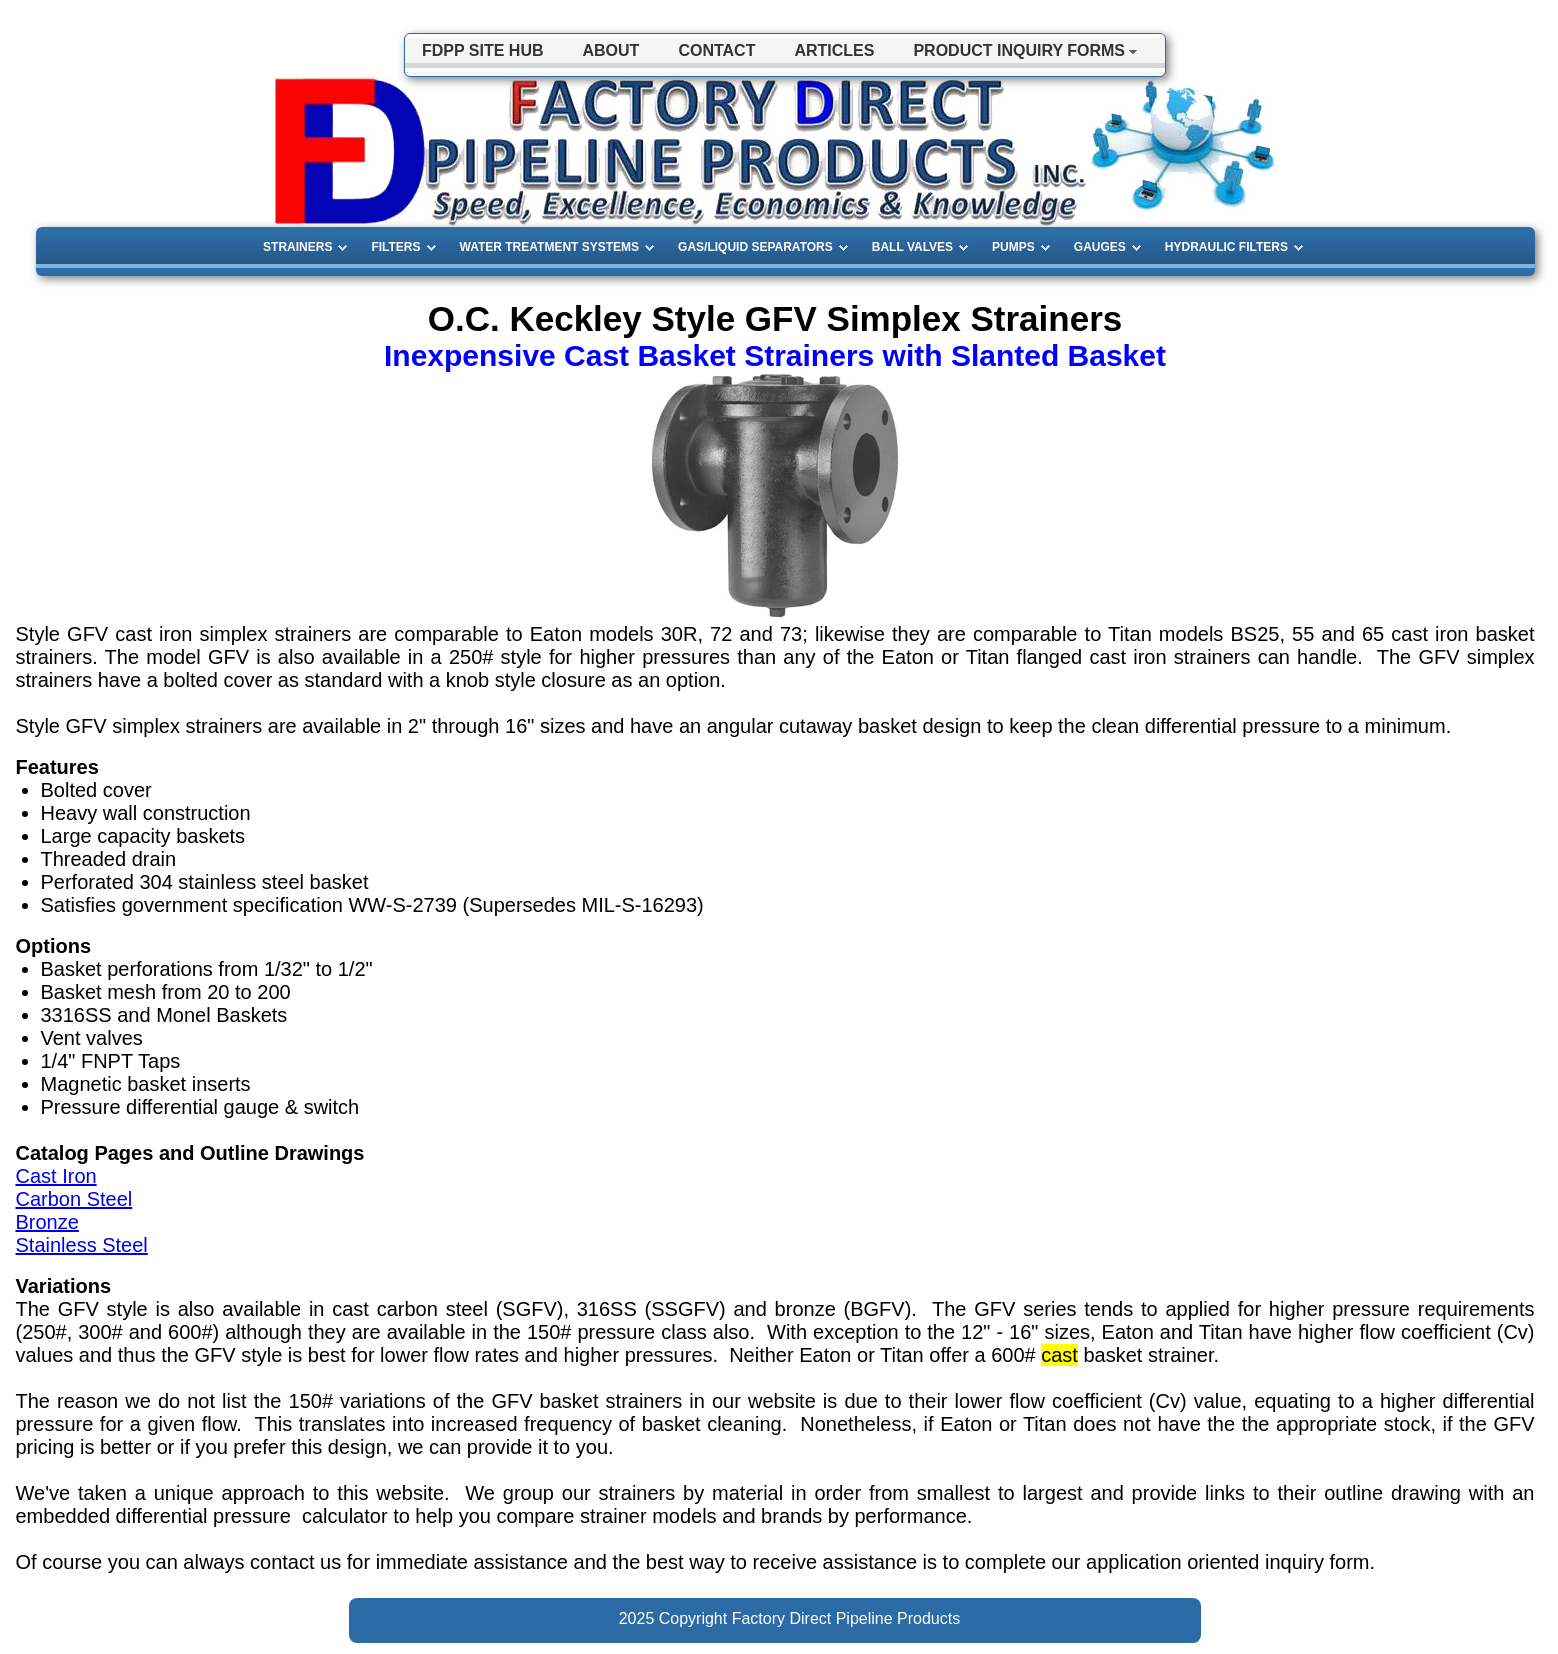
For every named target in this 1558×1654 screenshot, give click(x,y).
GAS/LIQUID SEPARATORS (755, 247)
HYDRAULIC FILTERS (1226, 247)
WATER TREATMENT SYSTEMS (550, 247)
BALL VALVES (912, 247)
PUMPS (1013, 247)
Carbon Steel (74, 1199)
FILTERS (395, 247)
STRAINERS (297, 247)
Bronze (47, 1222)
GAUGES (1100, 247)
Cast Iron (56, 1176)
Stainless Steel (82, 1245)
